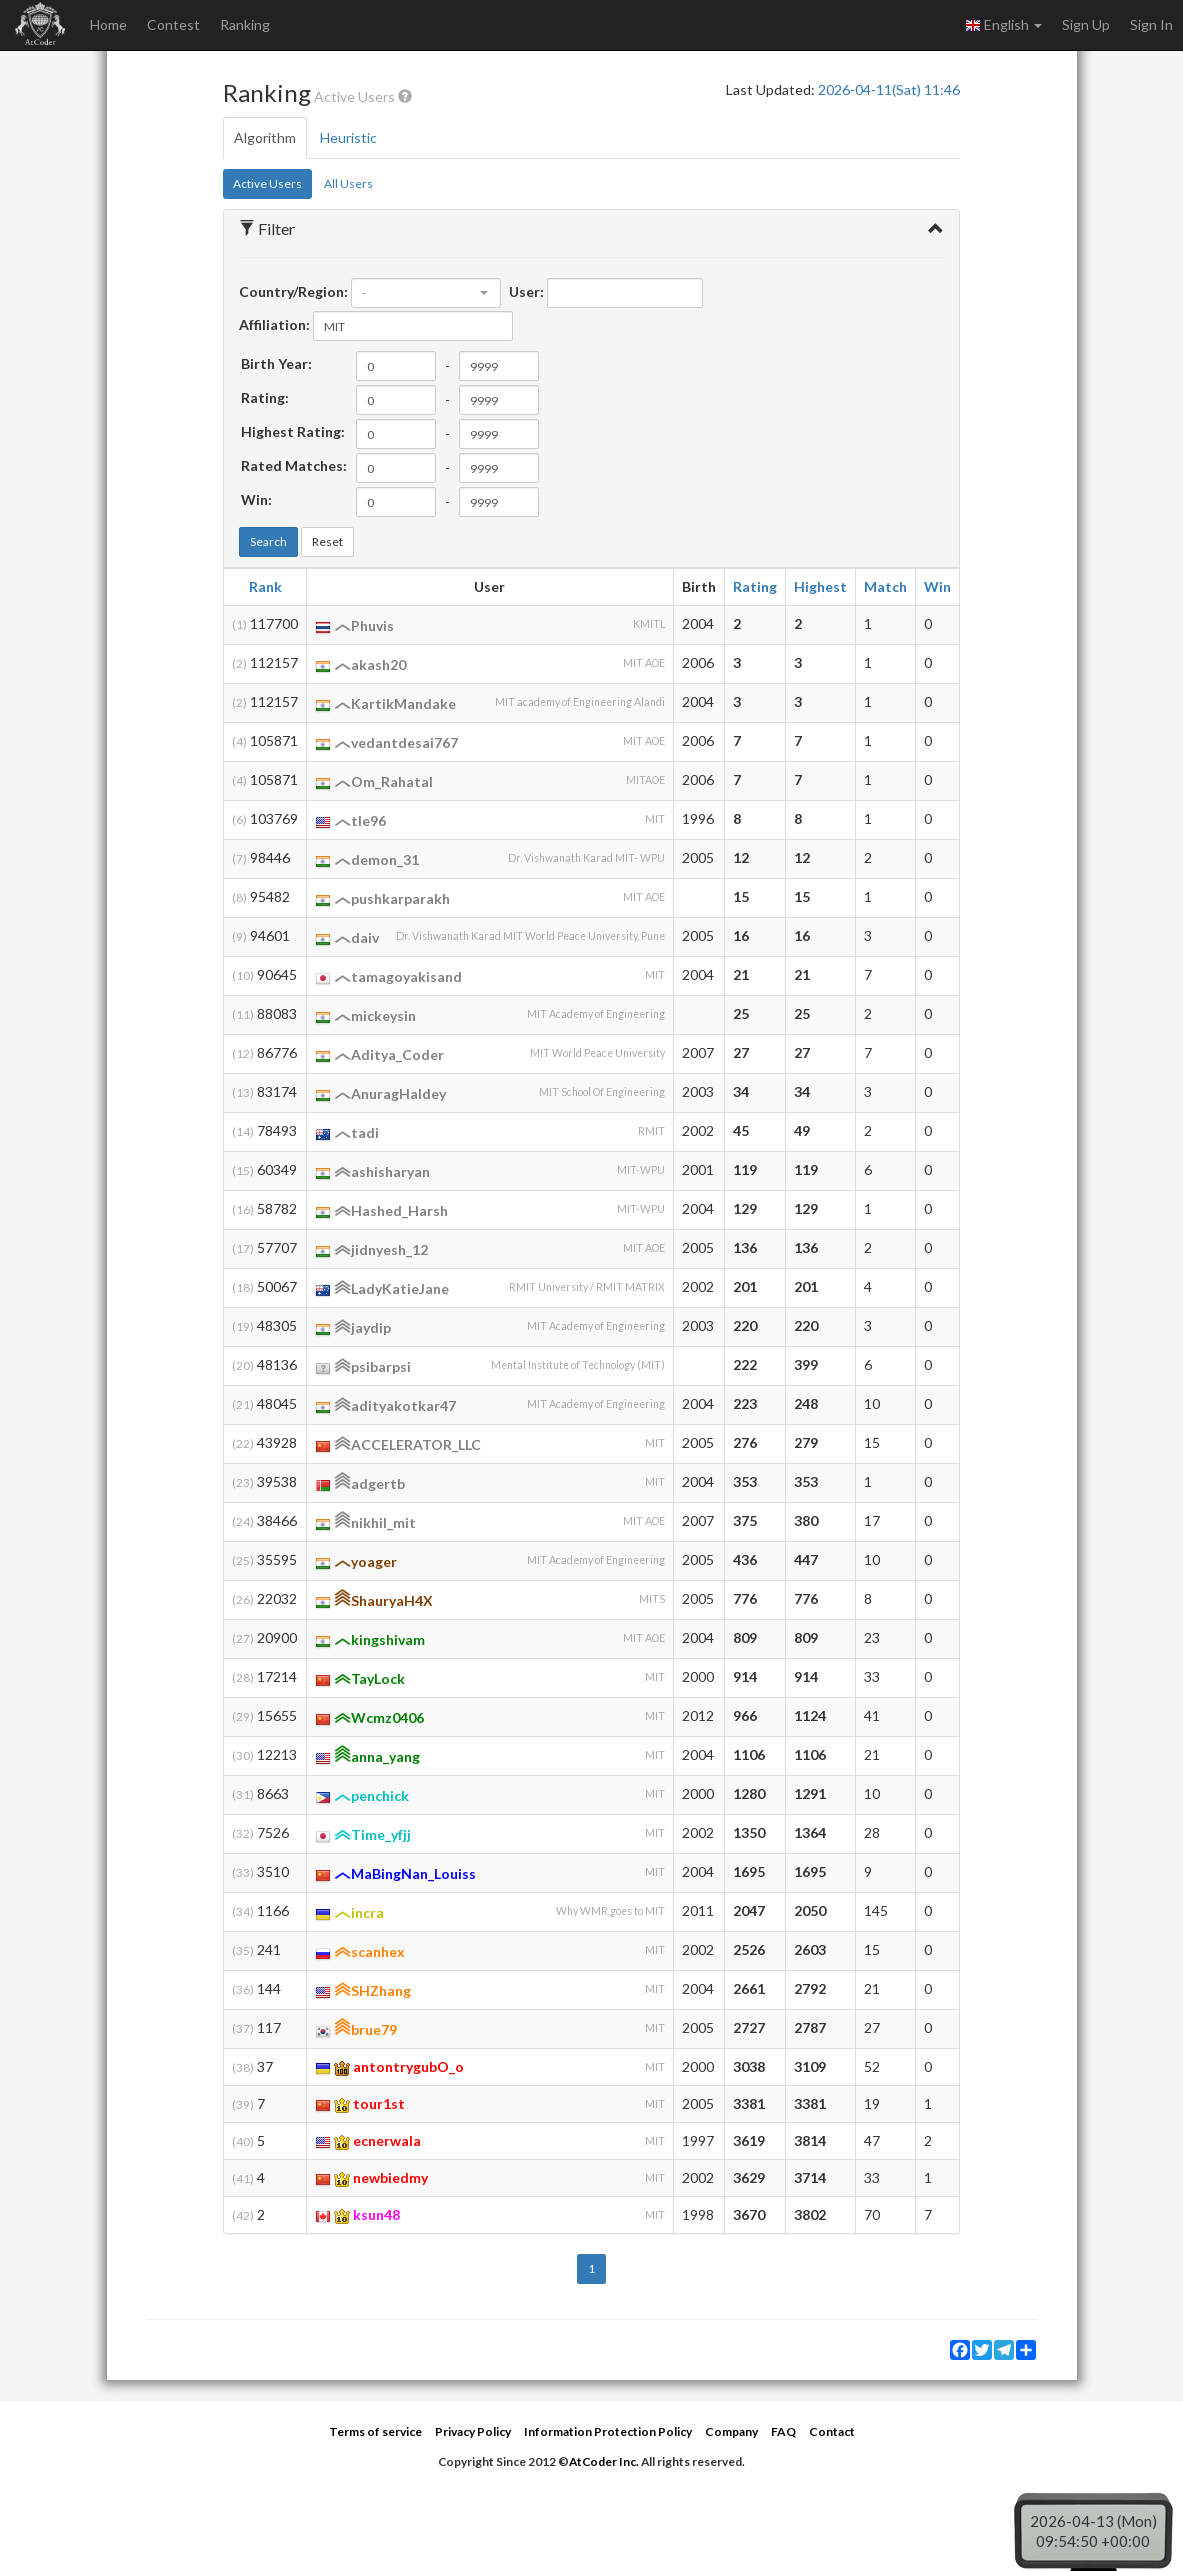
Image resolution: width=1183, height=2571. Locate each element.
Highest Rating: (293, 431)
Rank (265, 586)
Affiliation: (274, 324)
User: (526, 291)
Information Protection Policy (608, 2431)
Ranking (245, 24)
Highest (820, 586)
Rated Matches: (294, 465)
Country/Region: (293, 291)
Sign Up (1086, 24)
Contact (832, 2431)
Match (885, 586)
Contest (173, 24)
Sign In (1151, 24)
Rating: (265, 397)
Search (268, 541)
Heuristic (348, 137)
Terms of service (375, 2431)
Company (731, 2431)
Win (937, 586)
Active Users (267, 183)
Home (108, 24)
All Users (348, 183)
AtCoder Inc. (604, 2461)
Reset (327, 541)
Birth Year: (276, 363)
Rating (755, 586)
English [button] (1003, 25)
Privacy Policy (473, 2431)
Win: (256, 499)
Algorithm (265, 137)
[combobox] (426, 293)
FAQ (783, 2431)
